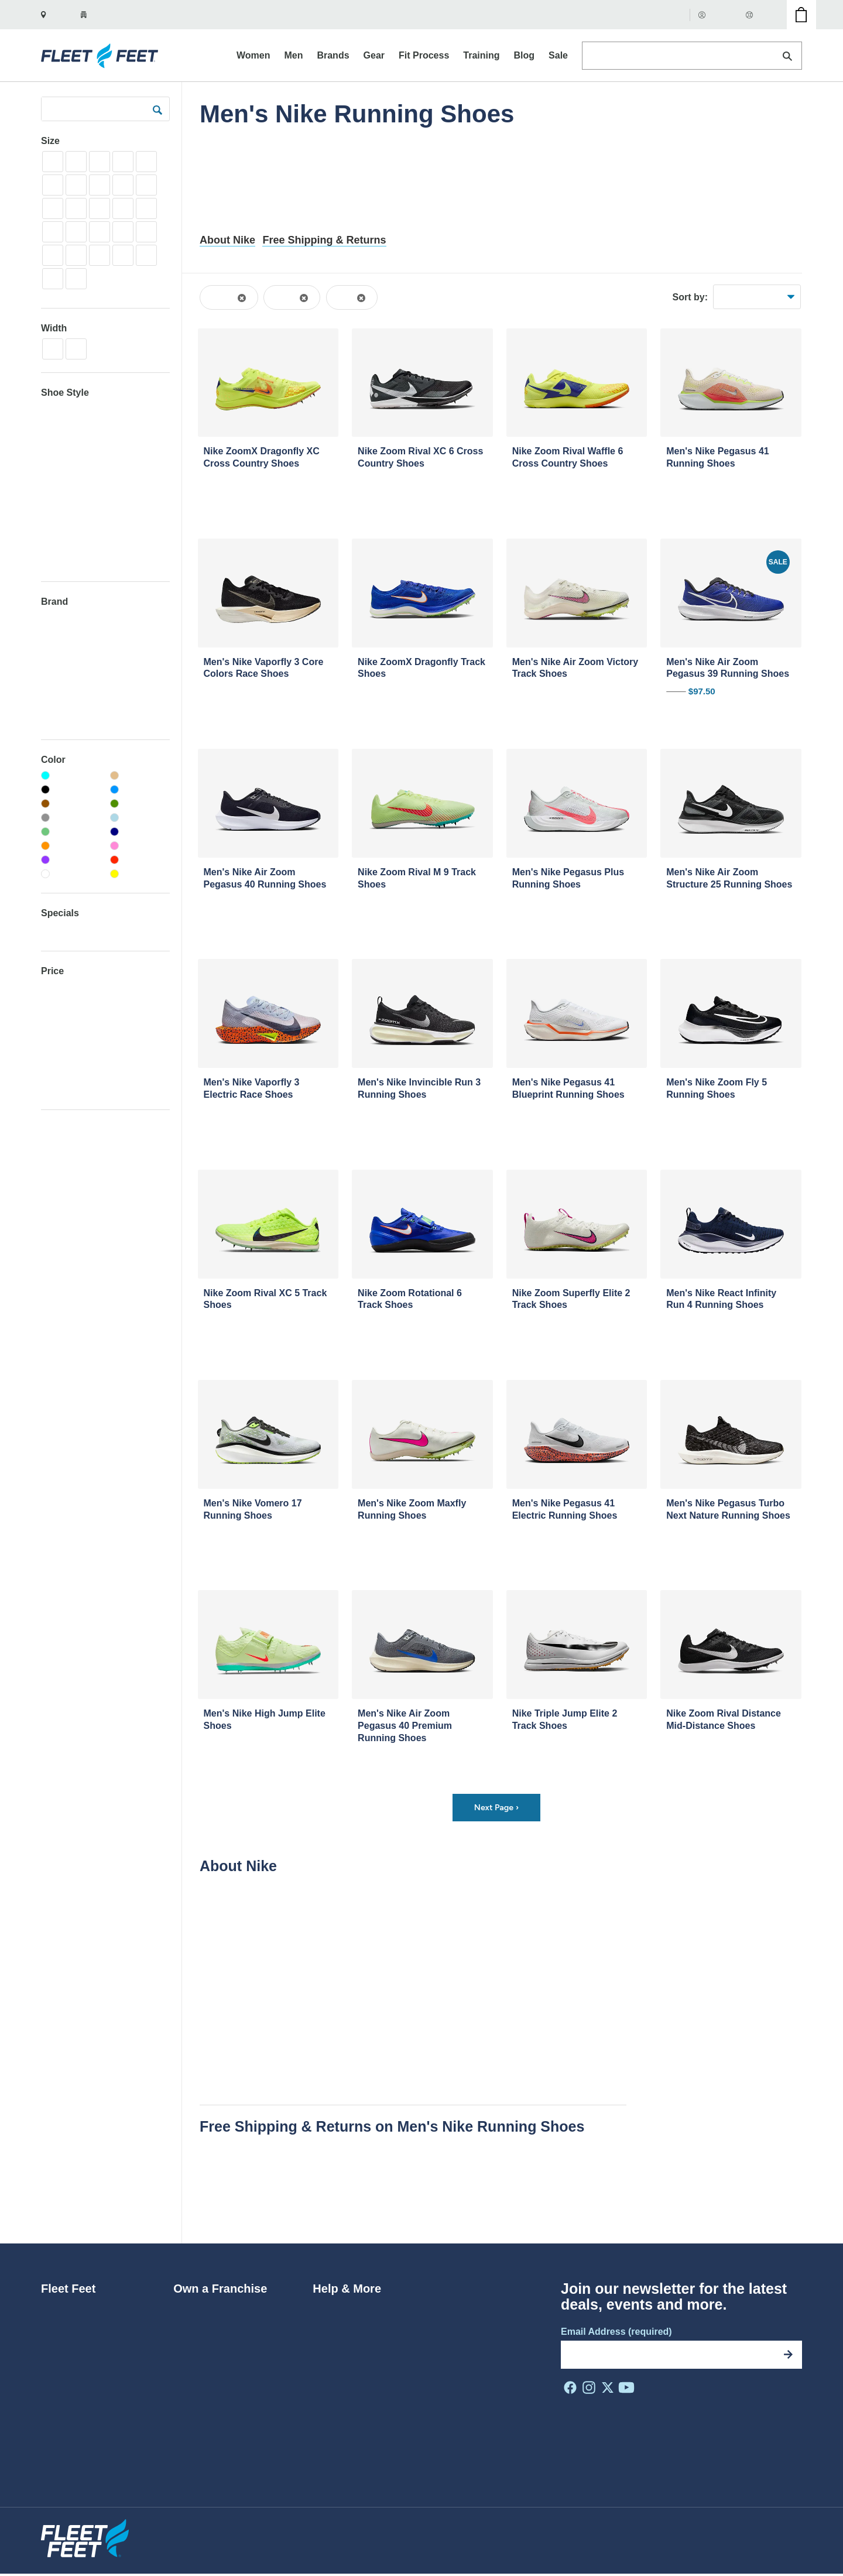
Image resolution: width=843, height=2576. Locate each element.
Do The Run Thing (79, 2364)
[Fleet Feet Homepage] (101, 55)
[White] (71, 874)
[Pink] (140, 846)
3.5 (52, 184)
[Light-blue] (140, 818)
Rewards (331, 2346)
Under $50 (61, 987)
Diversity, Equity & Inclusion (98, 2346)
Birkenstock (64, 686)
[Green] (140, 804)
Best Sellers (741, 297)
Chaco (53, 720)
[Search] (787, 56)
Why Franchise (204, 2327)
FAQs (324, 2327)
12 (99, 255)
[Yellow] (140, 874)
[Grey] (71, 818)
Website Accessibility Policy (459, 2532)
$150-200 (59, 1055)
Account (718, 14)
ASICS (54, 669)
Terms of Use (695, 2532)
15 (76, 278)
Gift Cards (663, 14)
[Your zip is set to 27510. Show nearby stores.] (103, 14)
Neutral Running (72, 426)
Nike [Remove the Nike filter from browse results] (346, 297)
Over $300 (61, 1089)
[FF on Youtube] (626, 2389)
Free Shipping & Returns (324, 240)
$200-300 (59, 1072)
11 (53, 255)
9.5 (99, 231)
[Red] (140, 860)
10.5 (146, 231)
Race (51, 443)
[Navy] (140, 832)
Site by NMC (779, 2551)
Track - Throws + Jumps (88, 527)
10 (123, 231)
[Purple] (71, 860)
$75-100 (57, 1021)
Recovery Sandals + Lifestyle (98, 460)
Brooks (54, 703)
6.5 (76, 208)
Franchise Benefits (212, 2346)
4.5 (99, 184)
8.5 (52, 231)
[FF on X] (607, 2389)
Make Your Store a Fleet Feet (234, 2364)
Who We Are (67, 2309)
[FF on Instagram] (589, 2389)
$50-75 (54, 1004)
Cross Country (69, 409)
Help (759, 14)
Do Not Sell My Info (766, 2532)
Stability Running (74, 477)
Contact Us (336, 2400)
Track (52, 493)
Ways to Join (200, 2309)
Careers (57, 2327)
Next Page (496, 1808)
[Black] (71, 790)
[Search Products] (691, 55)
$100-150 (59, 1038)
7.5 (123, 208)
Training (57, 561)
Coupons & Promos (353, 2382)
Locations (61, 2400)
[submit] (157, 109)
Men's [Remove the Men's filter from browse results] (286, 297)
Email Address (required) (616, 2333)
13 (146, 255)
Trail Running (67, 544)
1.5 (76, 161)
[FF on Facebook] (570, 2389)
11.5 (75, 255)
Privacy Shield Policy (559, 2532)
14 (53, 278)
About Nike (227, 240)
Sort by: (690, 297)
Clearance (61, 930)
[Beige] (140, 776)
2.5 (123, 161)
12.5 (122, 255)
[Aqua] (71, 776)
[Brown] (71, 804)
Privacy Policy (634, 2532)
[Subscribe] (788, 2356)
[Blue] (140, 790)
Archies (55, 652)
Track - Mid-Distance (81, 510)
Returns (329, 2309)
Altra (50, 635)
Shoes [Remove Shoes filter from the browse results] (223, 297)
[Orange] (71, 846)
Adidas (54, 619)
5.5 (146, 184)
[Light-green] (71, 832)
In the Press (66, 2382)
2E (76, 348)
